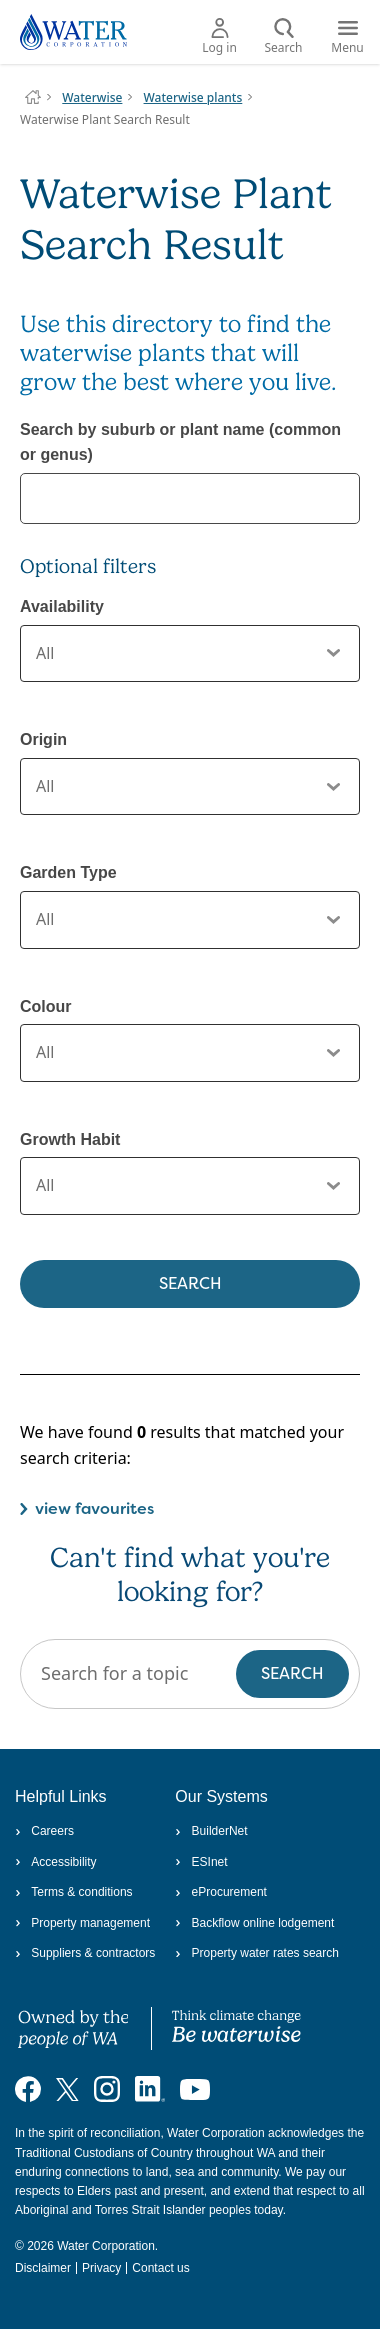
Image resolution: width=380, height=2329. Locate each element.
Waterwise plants (193, 97)
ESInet (201, 1862)
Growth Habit (70, 1139)
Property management (82, 1923)
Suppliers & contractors (85, 1953)
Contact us (160, 2268)
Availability (62, 606)
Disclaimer (43, 2268)
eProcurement (221, 1892)
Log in (219, 37)
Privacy (101, 2268)
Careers (44, 1831)
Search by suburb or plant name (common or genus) (180, 442)
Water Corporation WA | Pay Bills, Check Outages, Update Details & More (33, 97)
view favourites (94, 1508)
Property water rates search (257, 1953)
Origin (43, 739)
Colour (46, 1006)
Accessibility (56, 1862)
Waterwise (92, 97)
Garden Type (68, 872)
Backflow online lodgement (254, 1923)
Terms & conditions (74, 1892)
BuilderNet (211, 1831)
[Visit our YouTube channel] (195, 2089)
